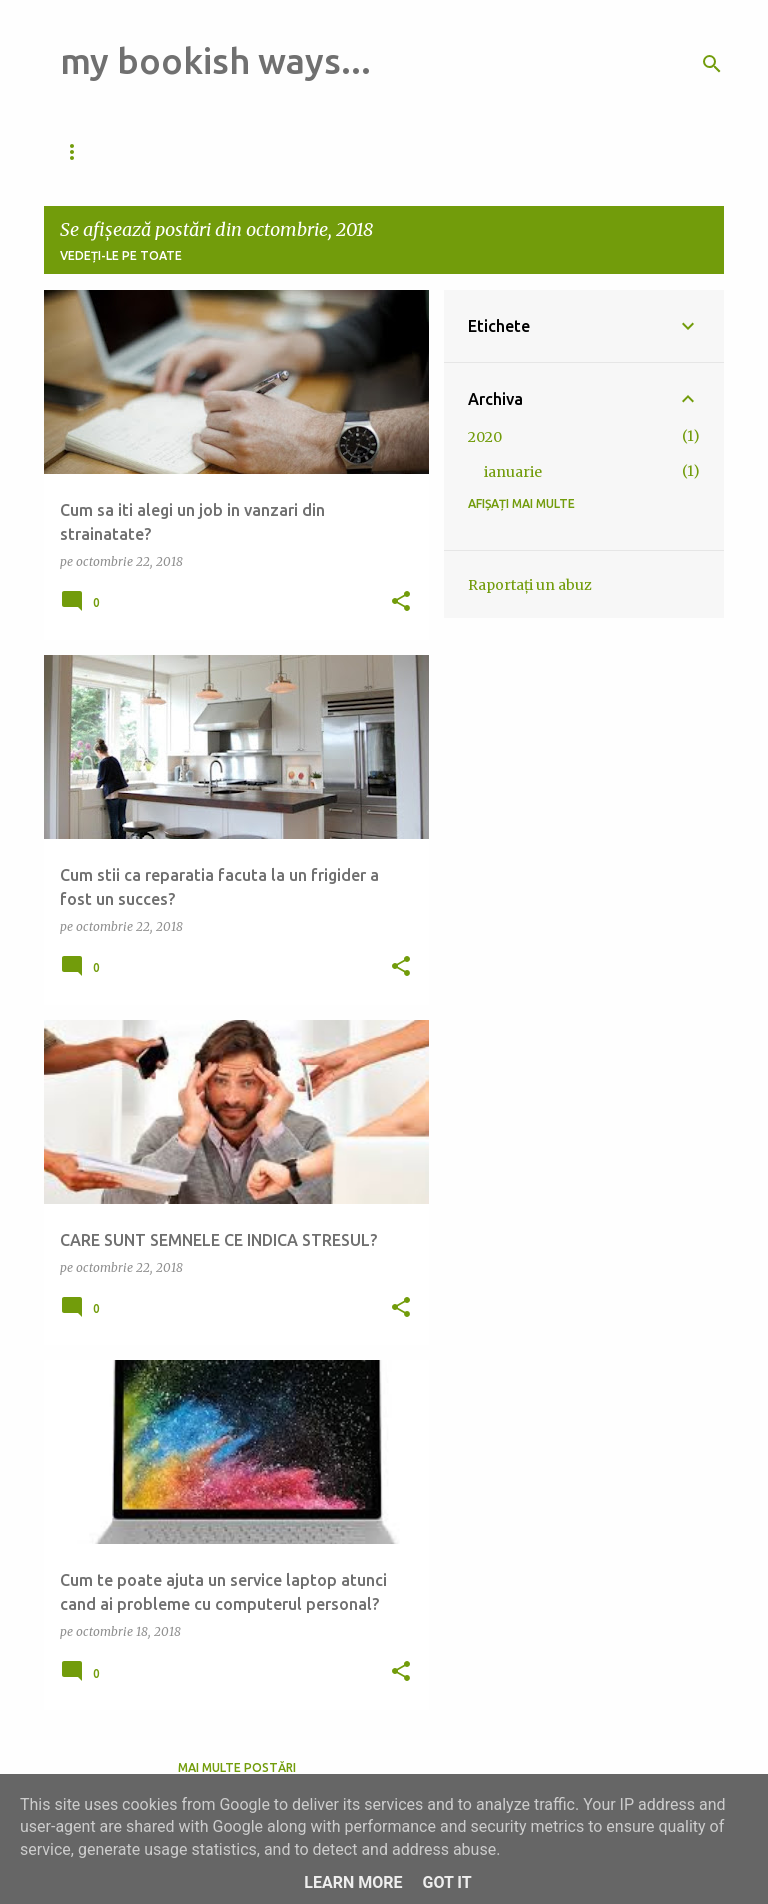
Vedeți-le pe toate (121, 255)
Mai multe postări (237, 1767)
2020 (485, 437)
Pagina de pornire (248, 151)
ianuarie (513, 472)
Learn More (353, 1882)
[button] (401, 602)
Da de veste (101, 151)
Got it (446, 1882)
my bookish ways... (215, 60)
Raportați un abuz (530, 585)
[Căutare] (712, 64)
